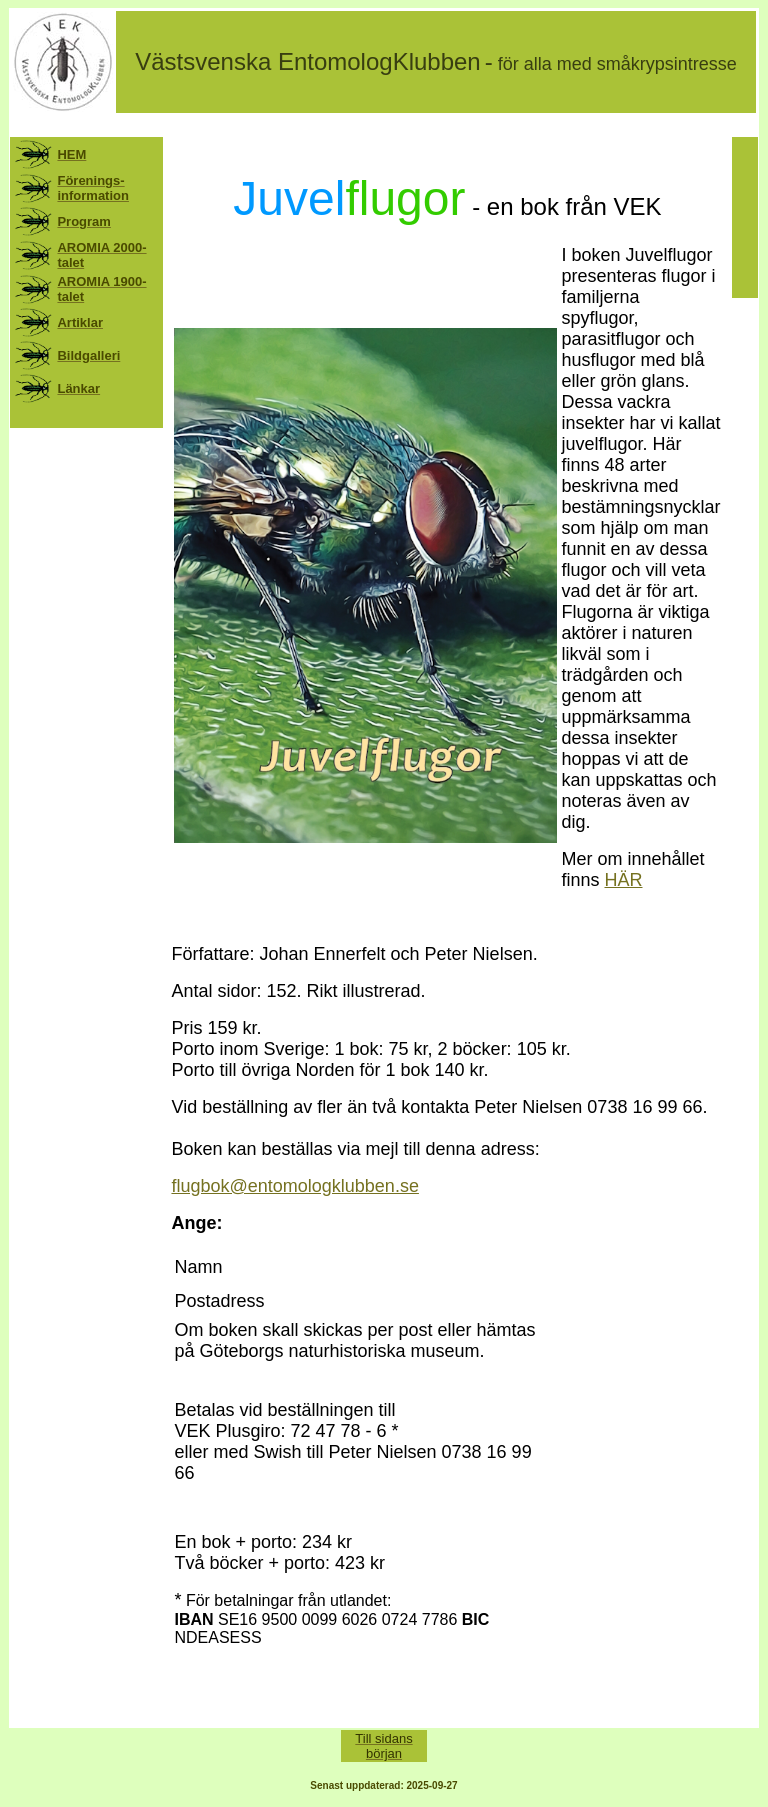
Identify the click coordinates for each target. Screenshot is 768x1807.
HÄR (623, 880)
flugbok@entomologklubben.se (294, 1186)
